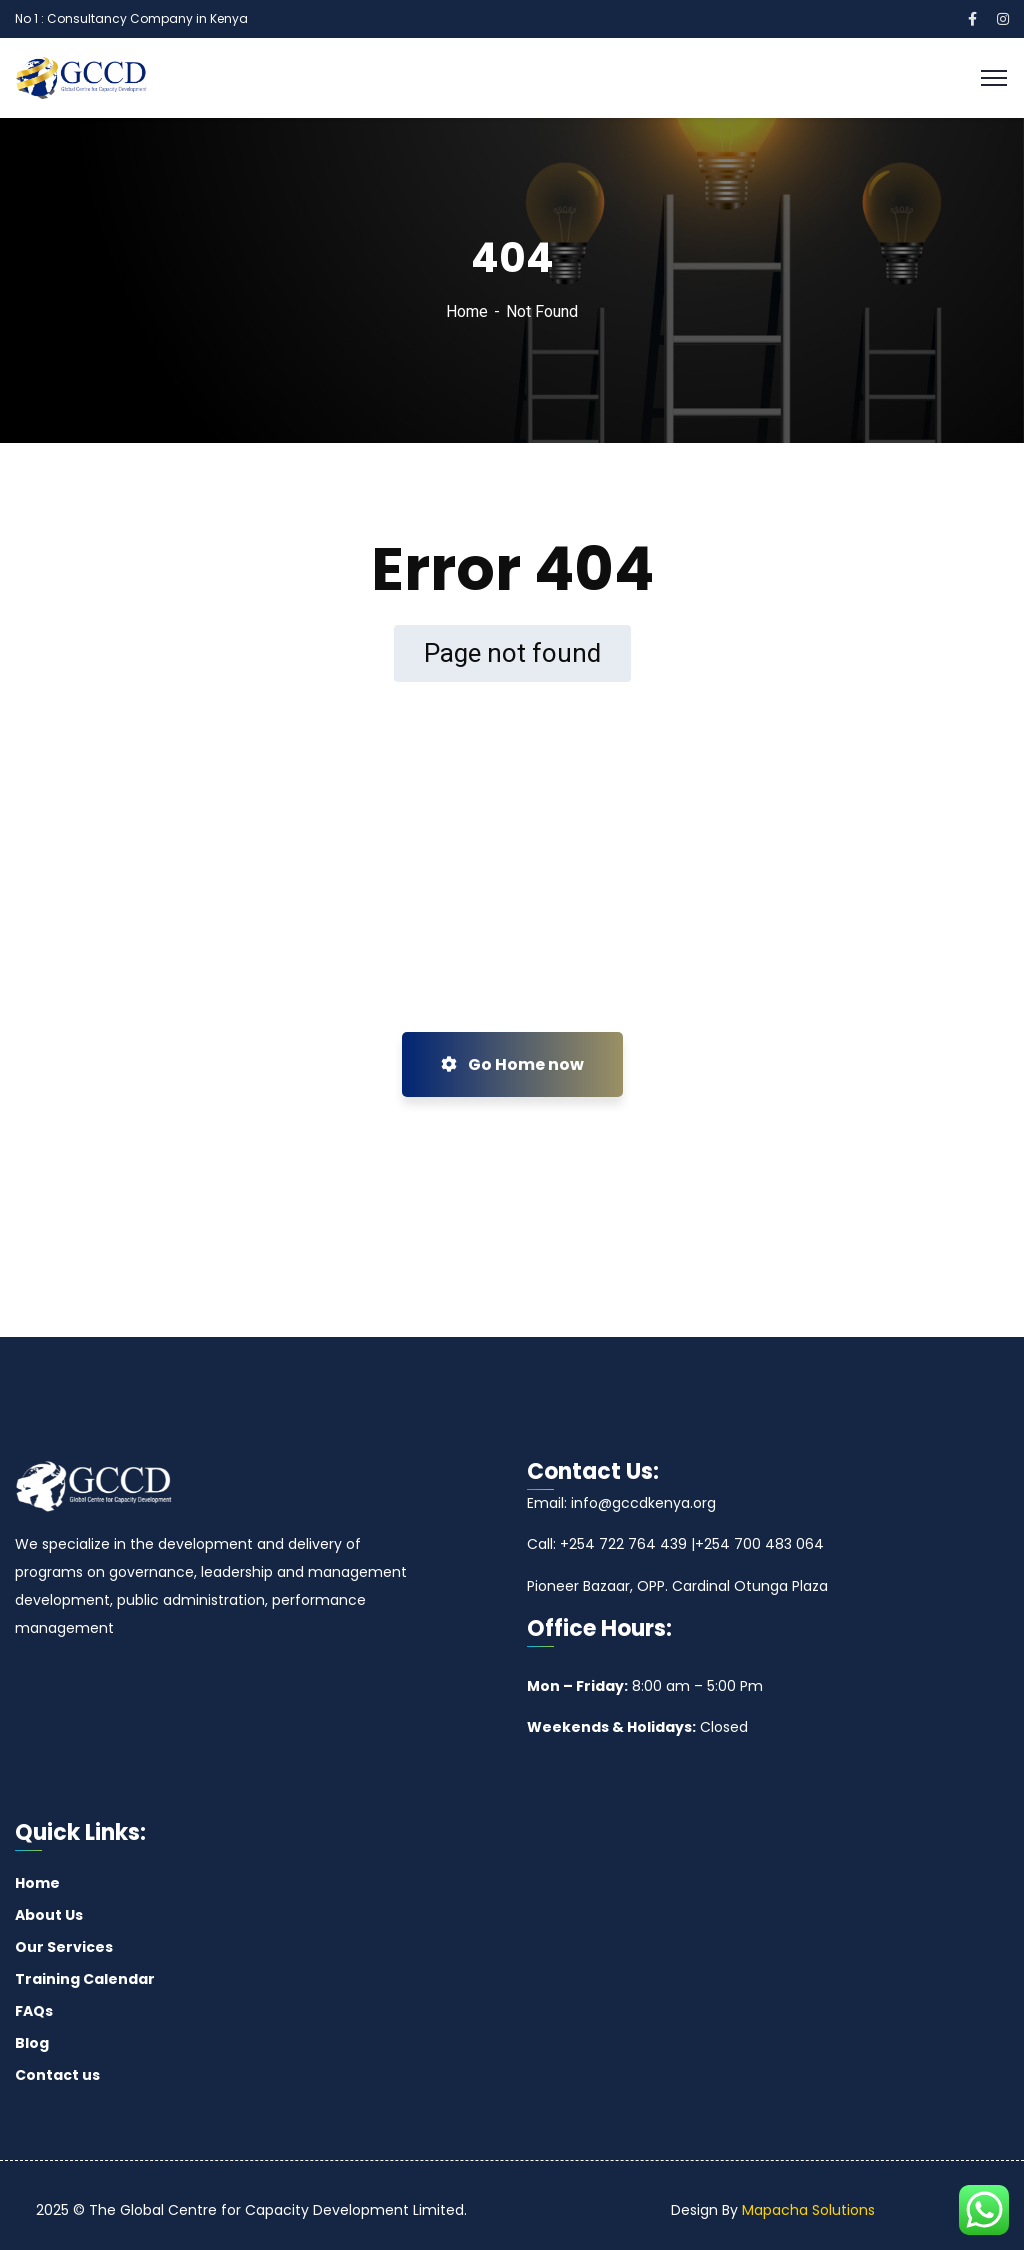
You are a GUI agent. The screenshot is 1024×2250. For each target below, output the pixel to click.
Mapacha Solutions (808, 2210)
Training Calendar (85, 1979)
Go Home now (512, 1064)
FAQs (34, 2011)
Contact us (57, 2075)
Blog (32, 2043)
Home (467, 311)
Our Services (64, 1947)
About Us (49, 1915)
